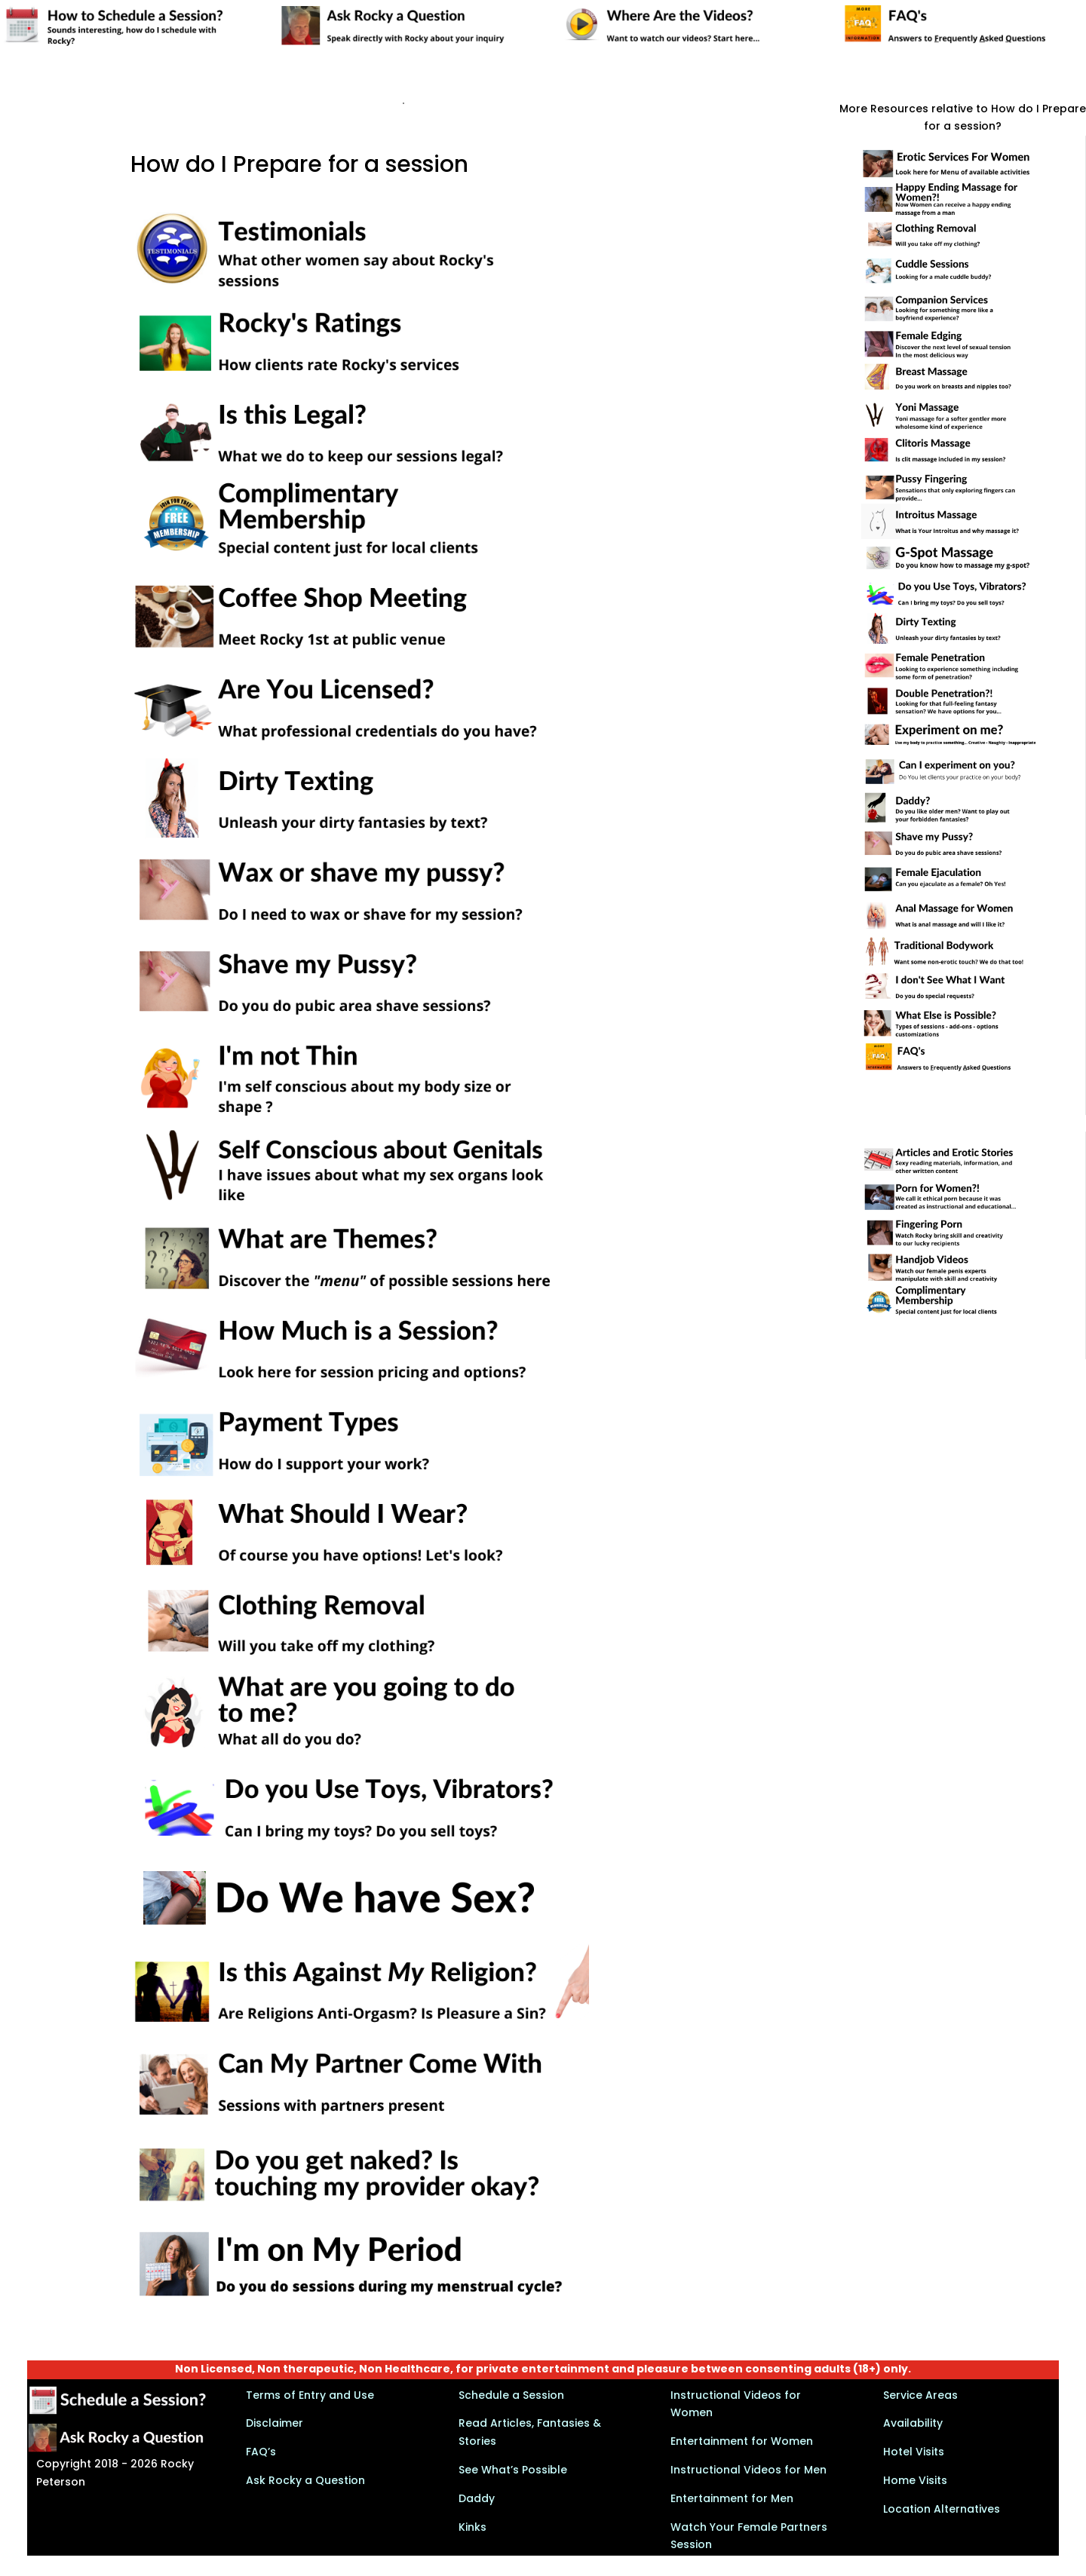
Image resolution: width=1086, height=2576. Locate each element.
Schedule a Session (511, 2395)
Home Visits (915, 2480)
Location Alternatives (941, 2508)
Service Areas (920, 2395)
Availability (913, 2423)
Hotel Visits (913, 2451)
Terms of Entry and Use (310, 2395)
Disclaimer (274, 2423)
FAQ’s (261, 2451)
